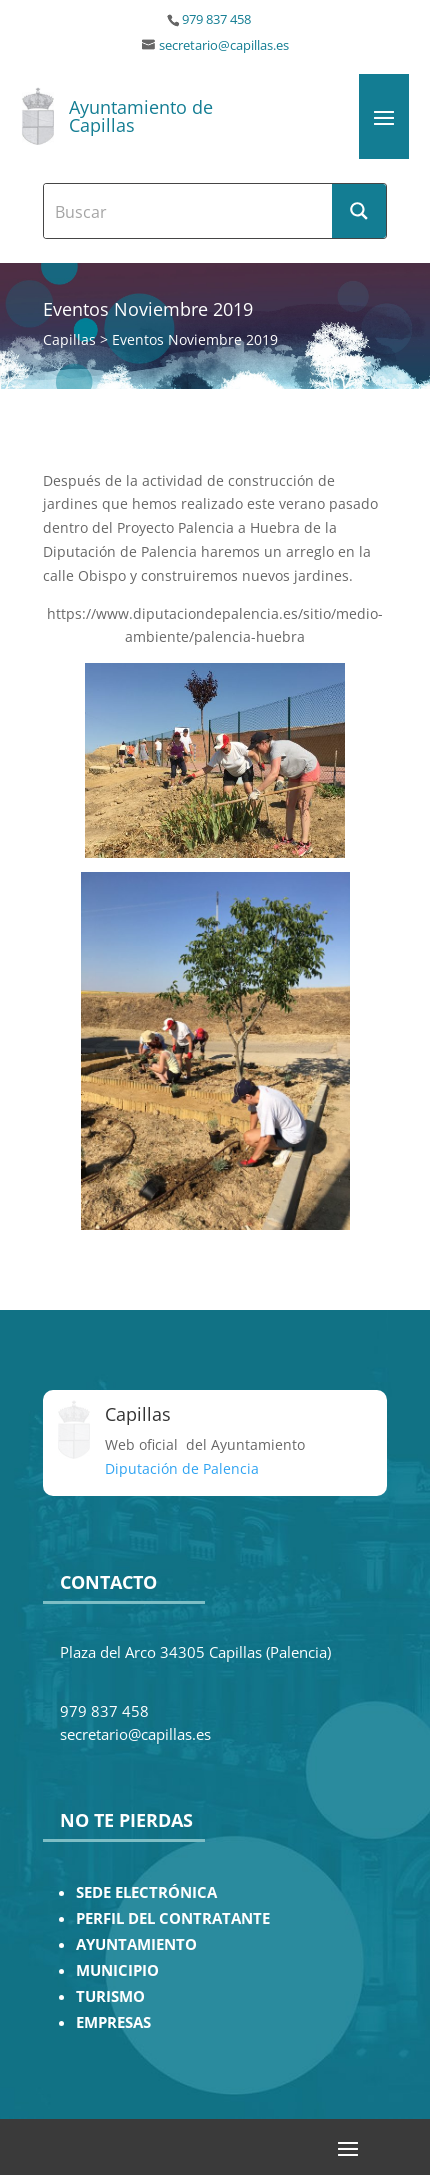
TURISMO (110, 1996)
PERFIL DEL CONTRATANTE (173, 1918)
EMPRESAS (113, 2022)
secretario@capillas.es (224, 45)
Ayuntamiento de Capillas (141, 116)
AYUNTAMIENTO (136, 1944)
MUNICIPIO (117, 1970)
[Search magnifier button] (359, 211)
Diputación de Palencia (182, 1468)
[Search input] (189, 211)
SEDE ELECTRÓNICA (146, 1892)
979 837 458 (216, 19)
